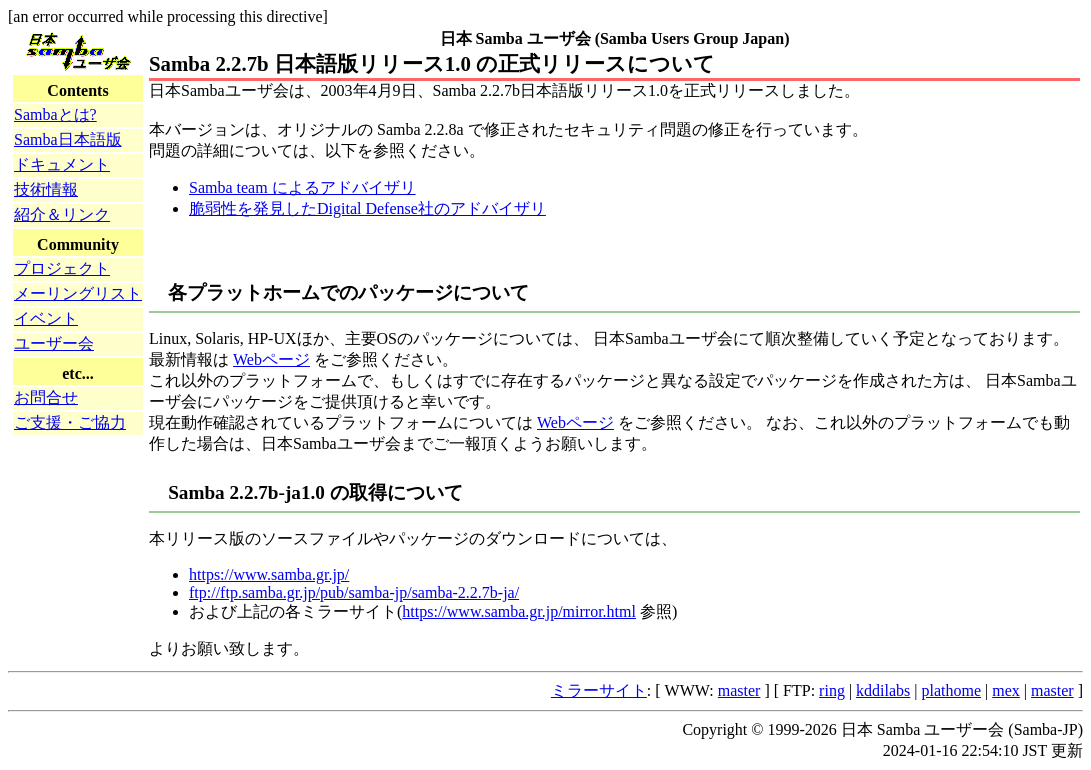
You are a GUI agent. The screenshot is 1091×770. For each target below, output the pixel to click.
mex (1006, 690)
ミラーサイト (599, 690)
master (739, 690)
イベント (46, 318)
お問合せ (46, 397)
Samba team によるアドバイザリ (302, 187)
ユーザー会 (54, 343)
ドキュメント (62, 164)
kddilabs (883, 690)
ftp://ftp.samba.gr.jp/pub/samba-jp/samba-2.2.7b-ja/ (354, 592)
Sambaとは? (55, 114)
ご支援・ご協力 (70, 422)
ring (832, 690)
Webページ (271, 359)
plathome (952, 690)
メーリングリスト (78, 293)
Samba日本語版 (68, 139)
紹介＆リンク (62, 214)
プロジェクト (62, 268)
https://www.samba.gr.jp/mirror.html (519, 611)
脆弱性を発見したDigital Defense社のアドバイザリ (367, 208)
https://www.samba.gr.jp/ (269, 574)
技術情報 (46, 189)
